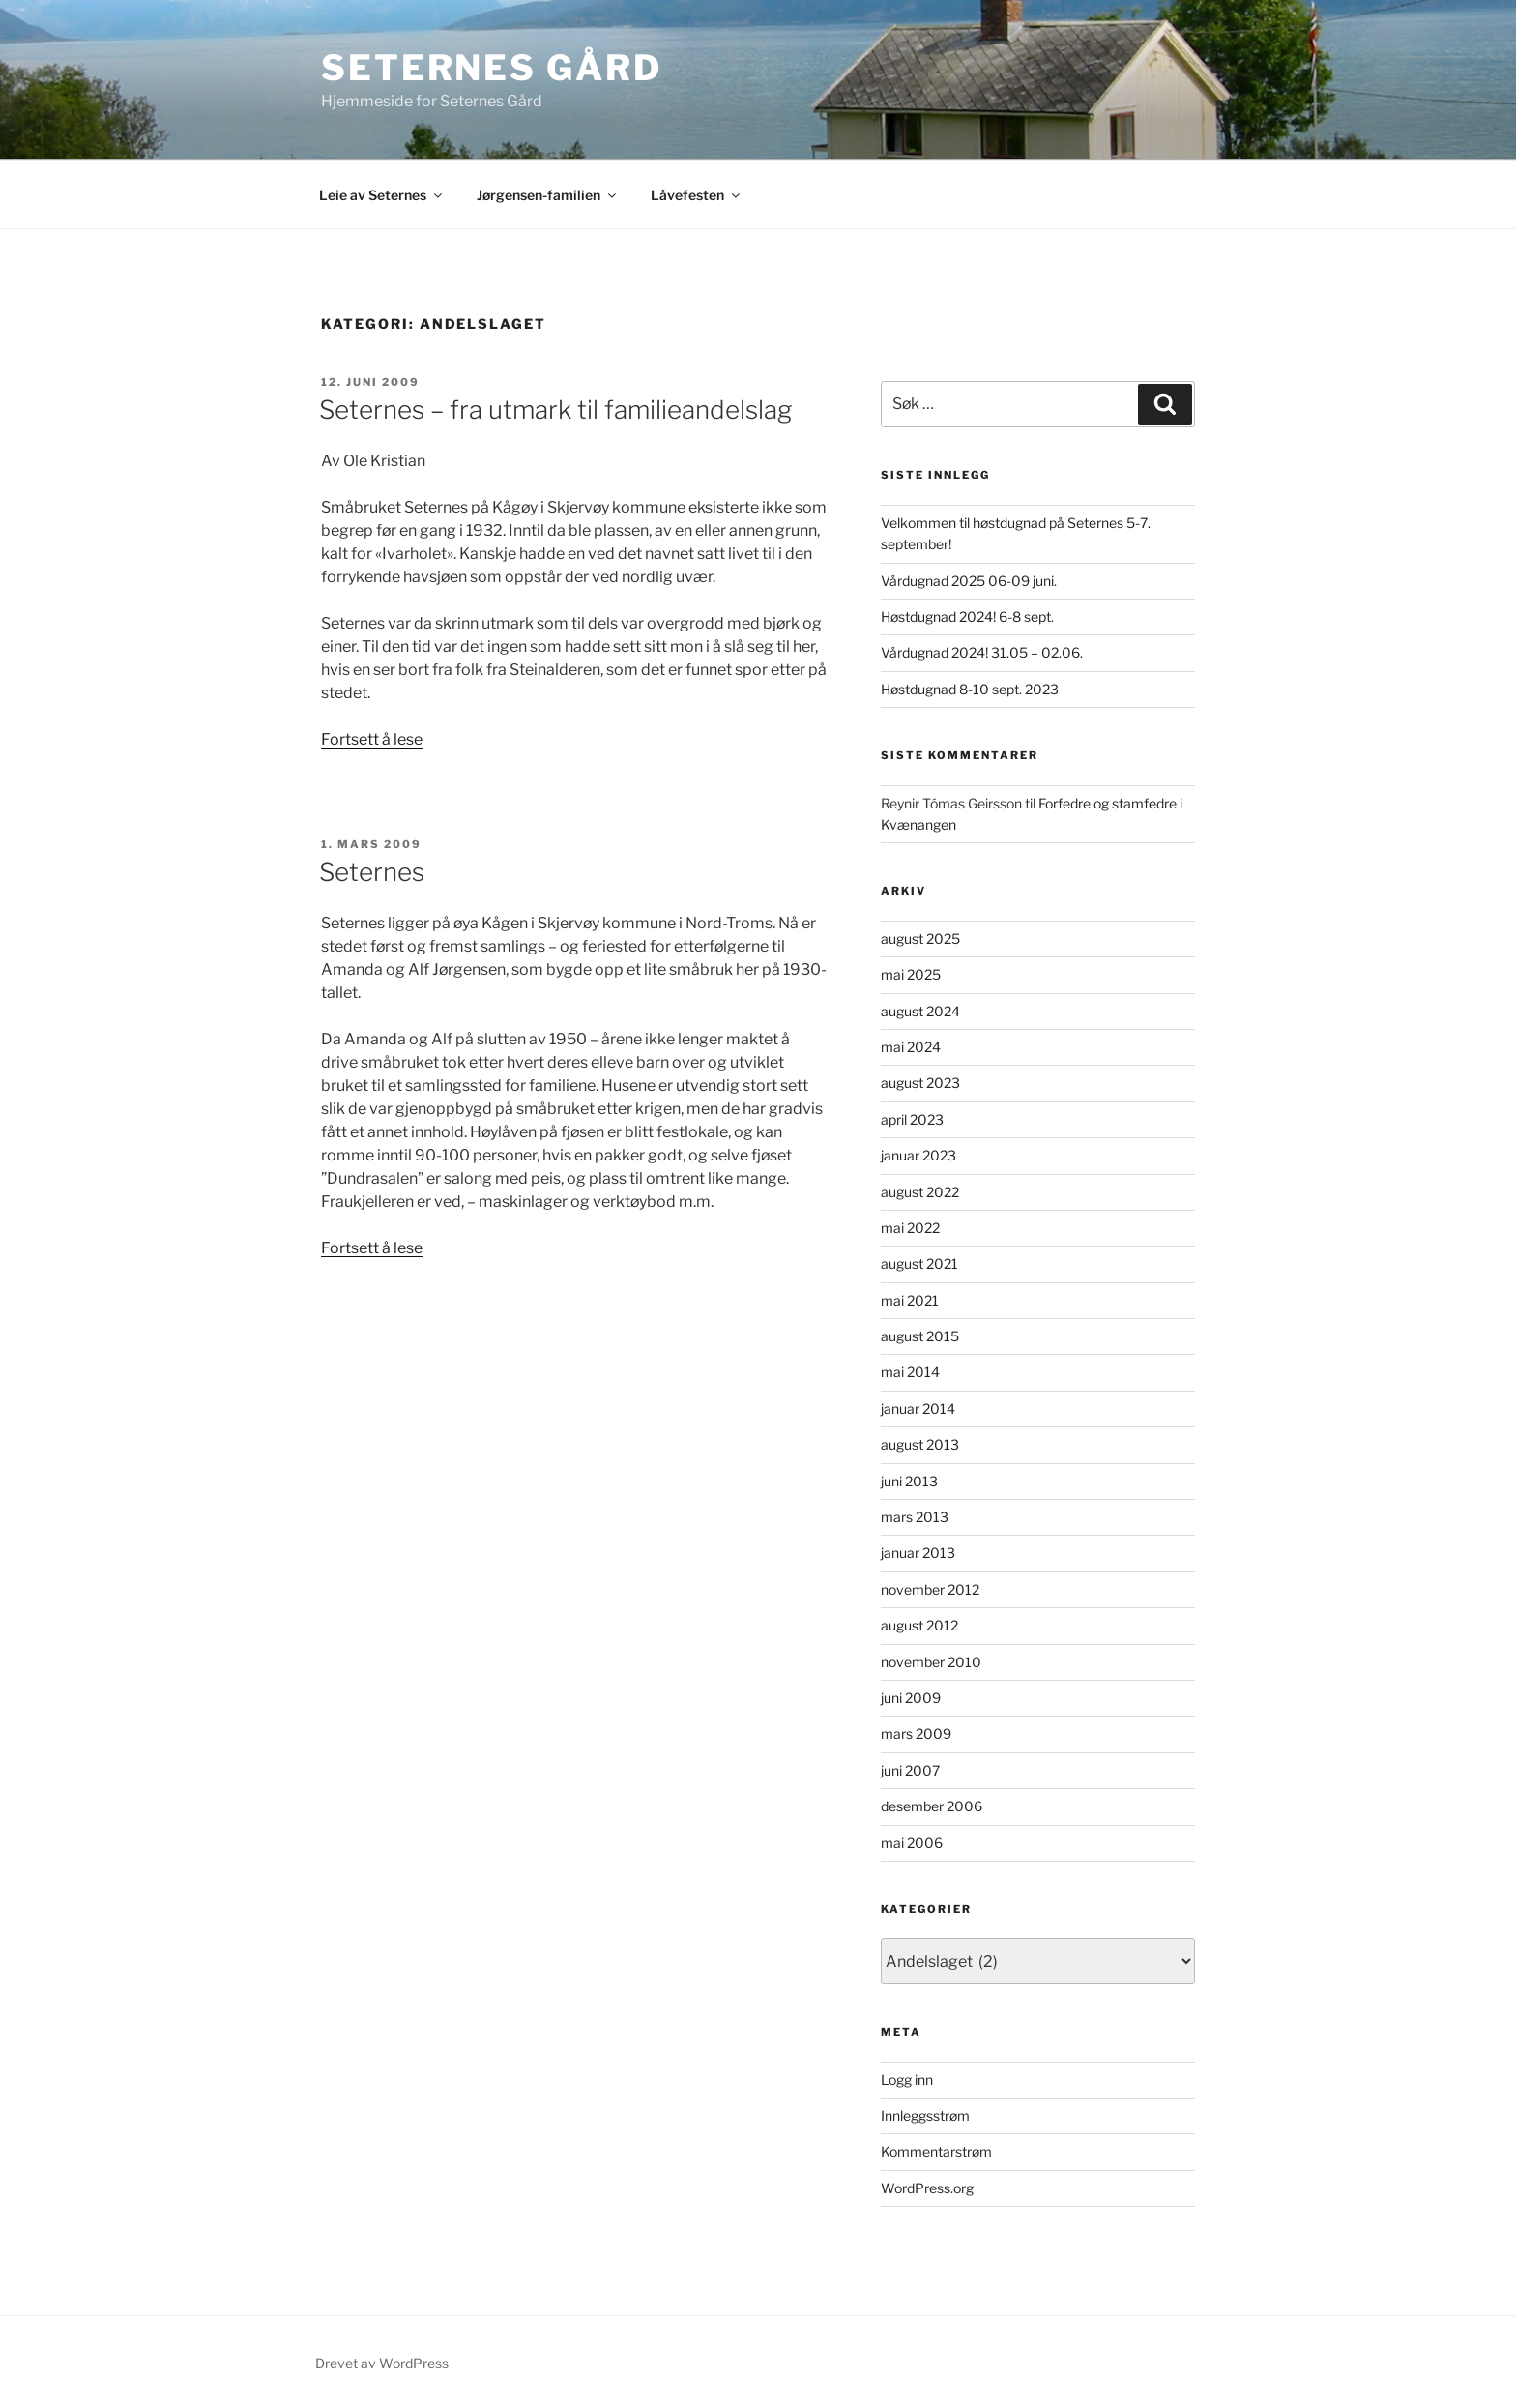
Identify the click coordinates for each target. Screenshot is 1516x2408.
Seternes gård (491, 67)
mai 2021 (910, 1300)
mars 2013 (914, 1517)
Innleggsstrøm (925, 2115)
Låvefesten (697, 195)
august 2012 (919, 1625)
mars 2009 (916, 1733)
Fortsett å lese (372, 739)
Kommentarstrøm (936, 2151)
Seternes (371, 872)
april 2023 (912, 1119)
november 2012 (930, 1589)
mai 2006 (912, 1843)
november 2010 (931, 1662)
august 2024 (920, 1011)
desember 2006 (931, 1806)
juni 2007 (910, 1770)
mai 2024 (911, 1047)
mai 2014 (910, 1372)
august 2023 (920, 1082)
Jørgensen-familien (548, 195)
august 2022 (920, 1192)
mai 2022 (910, 1227)
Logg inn (907, 2079)
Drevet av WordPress (382, 2363)
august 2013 (920, 1444)
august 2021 (919, 1263)
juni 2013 (909, 1481)
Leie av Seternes (382, 195)
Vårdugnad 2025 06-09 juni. (969, 581)
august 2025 (920, 938)
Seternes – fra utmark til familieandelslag (555, 410)
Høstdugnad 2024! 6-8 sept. (967, 616)
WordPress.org (927, 2188)
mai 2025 (911, 974)
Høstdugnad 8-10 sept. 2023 (970, 689)
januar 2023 (918, 1155)
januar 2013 (918, 1552)
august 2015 (920, 1336)
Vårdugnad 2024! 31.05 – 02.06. (982, 652)
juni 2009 (911, 1697)
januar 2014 (918, 1408)
